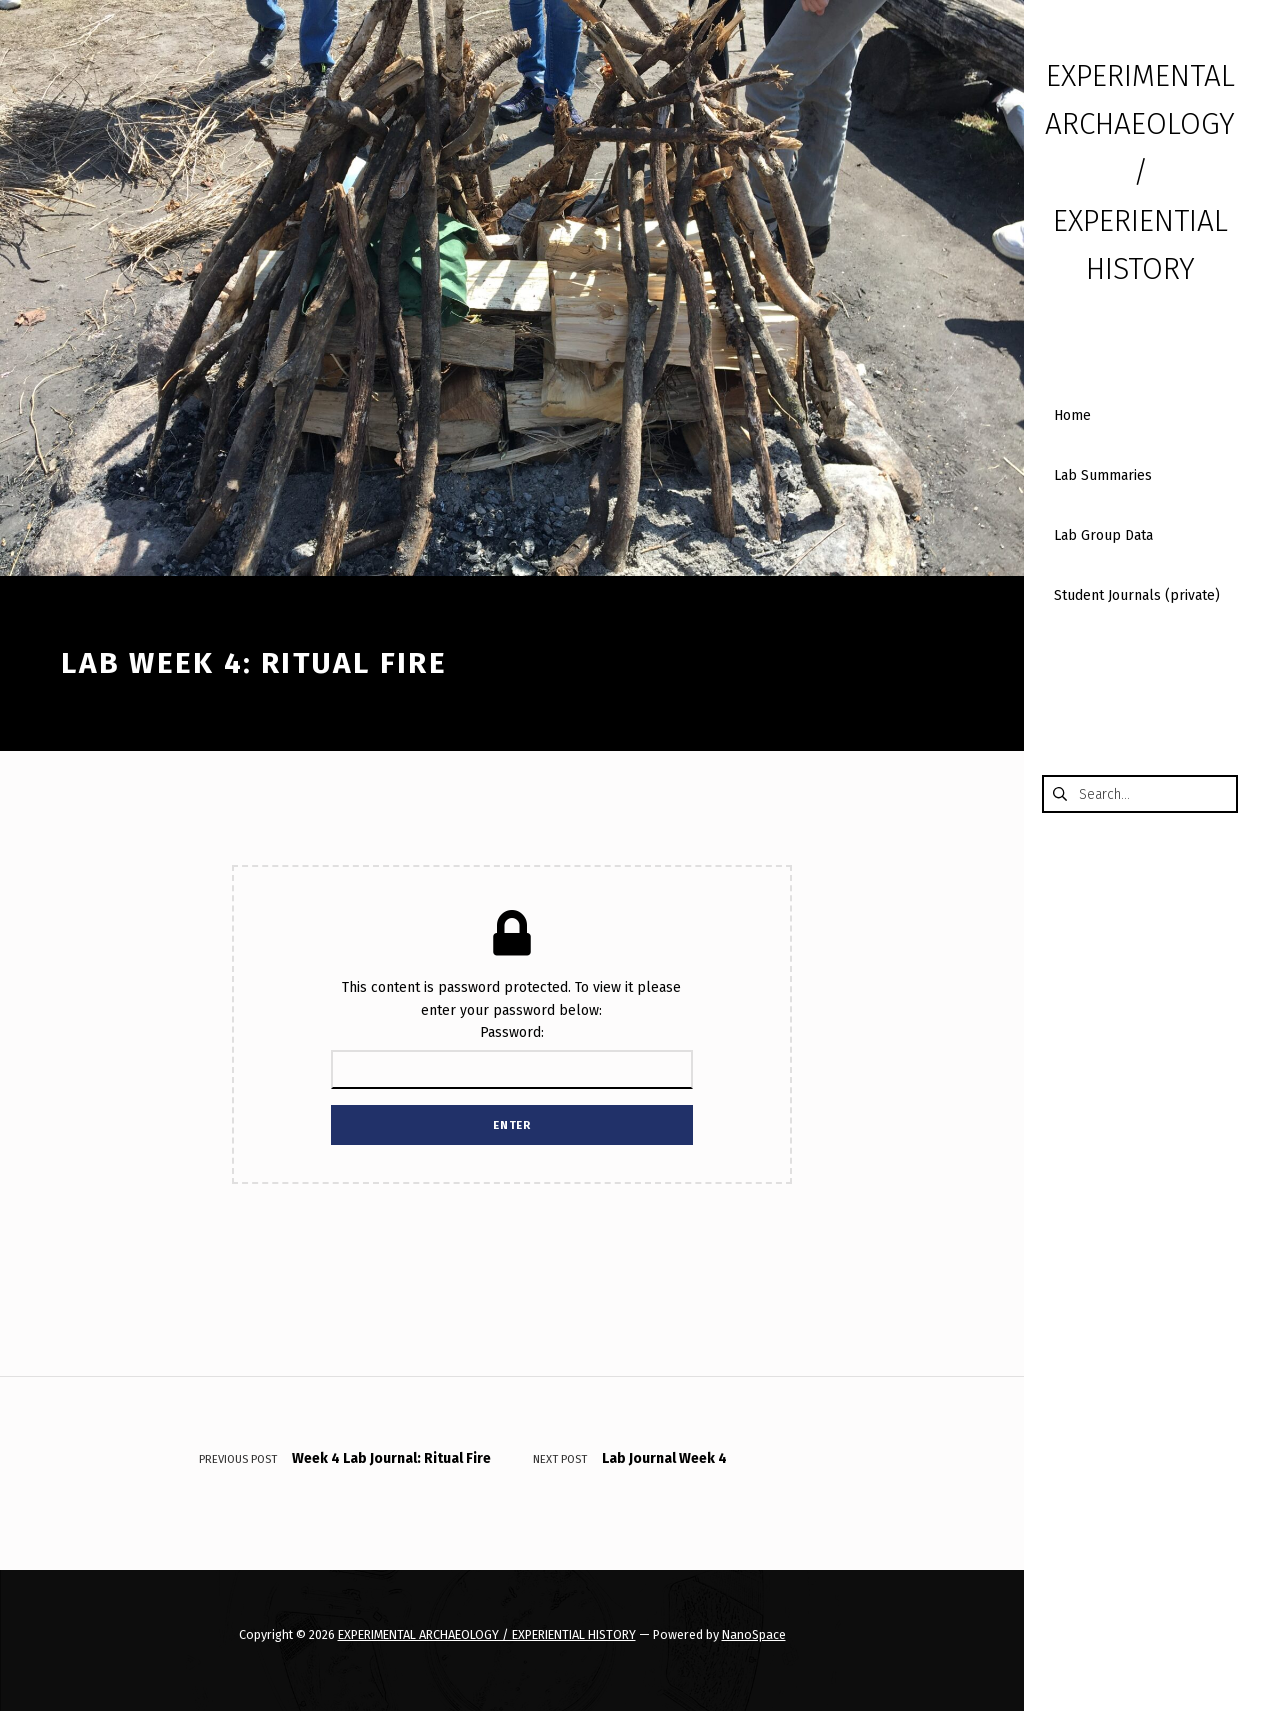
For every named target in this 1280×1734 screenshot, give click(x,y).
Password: (511, 1056)
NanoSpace (754, 1634)
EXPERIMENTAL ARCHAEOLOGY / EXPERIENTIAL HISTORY (487, 1634)
